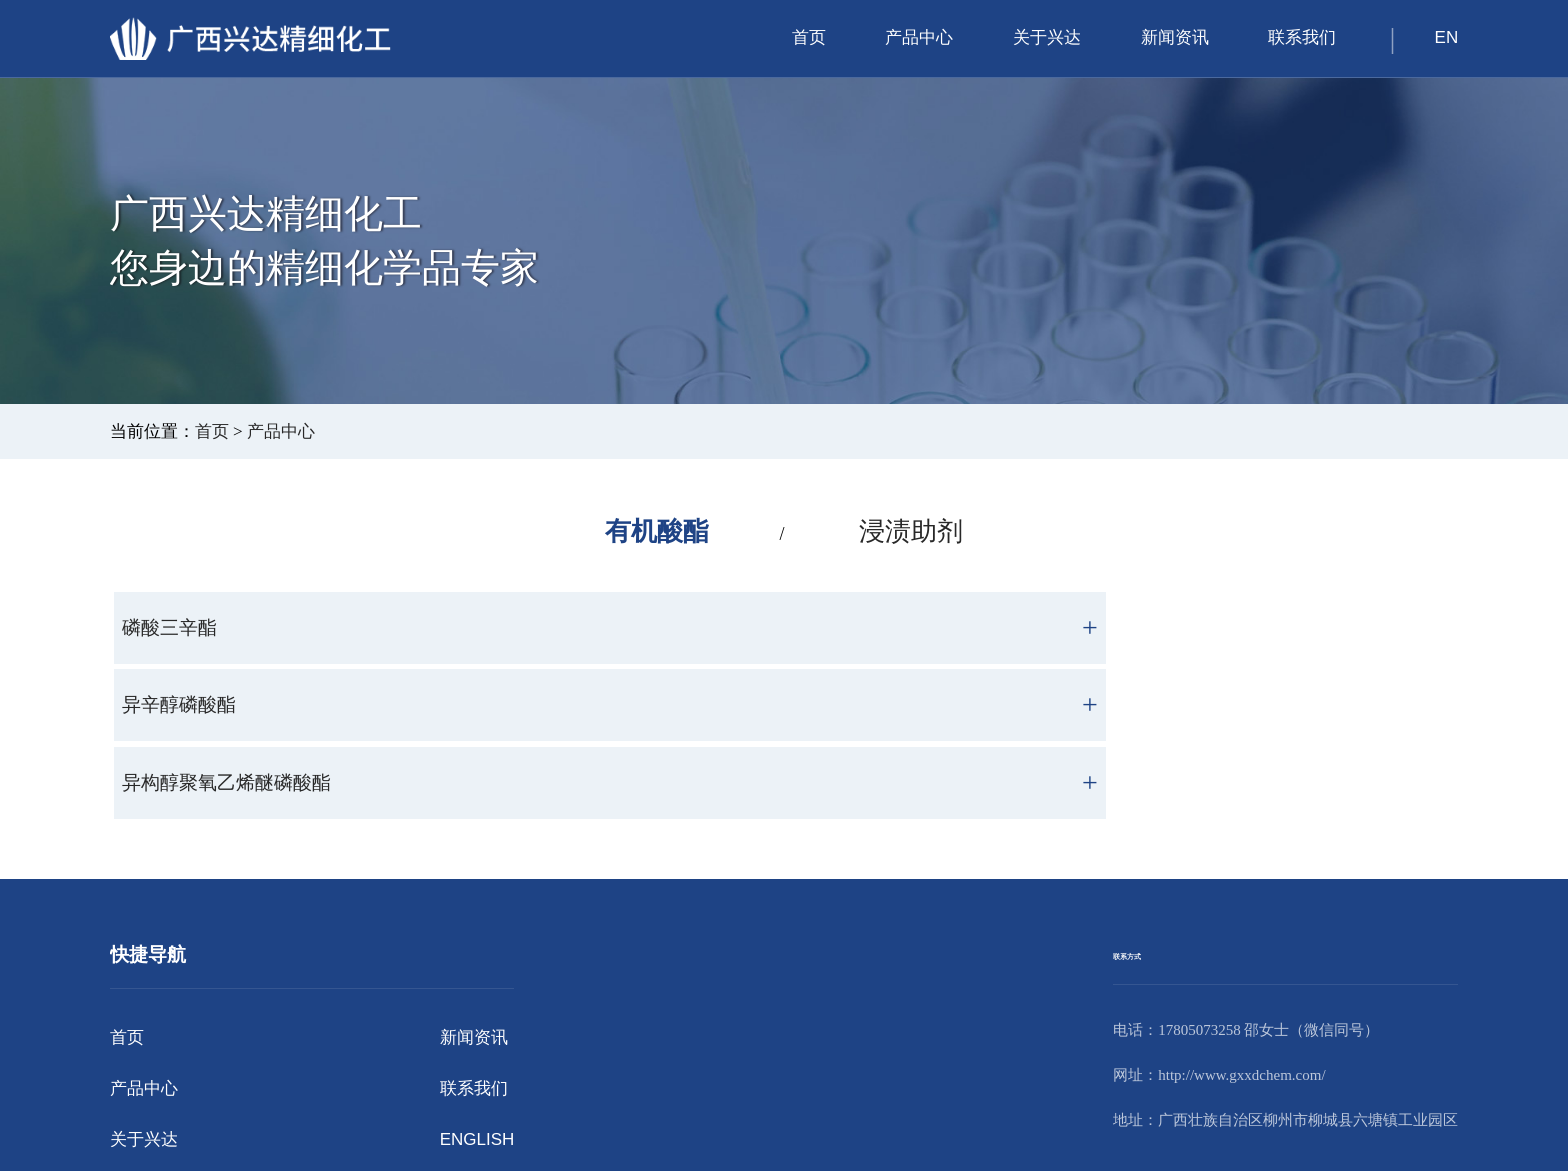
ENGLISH (477, 998)
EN (1447, 37)
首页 (809, 37)
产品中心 (919, 37)
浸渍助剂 (916, 532)
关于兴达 (1047, 37)
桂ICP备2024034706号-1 (805, 1119)
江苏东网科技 (1036, 1119)
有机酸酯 (652, 532)
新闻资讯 (1175, 37)
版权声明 (902, 1119)
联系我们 (1302, 37)
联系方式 (1151, 812)
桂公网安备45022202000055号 (792, 1137)
